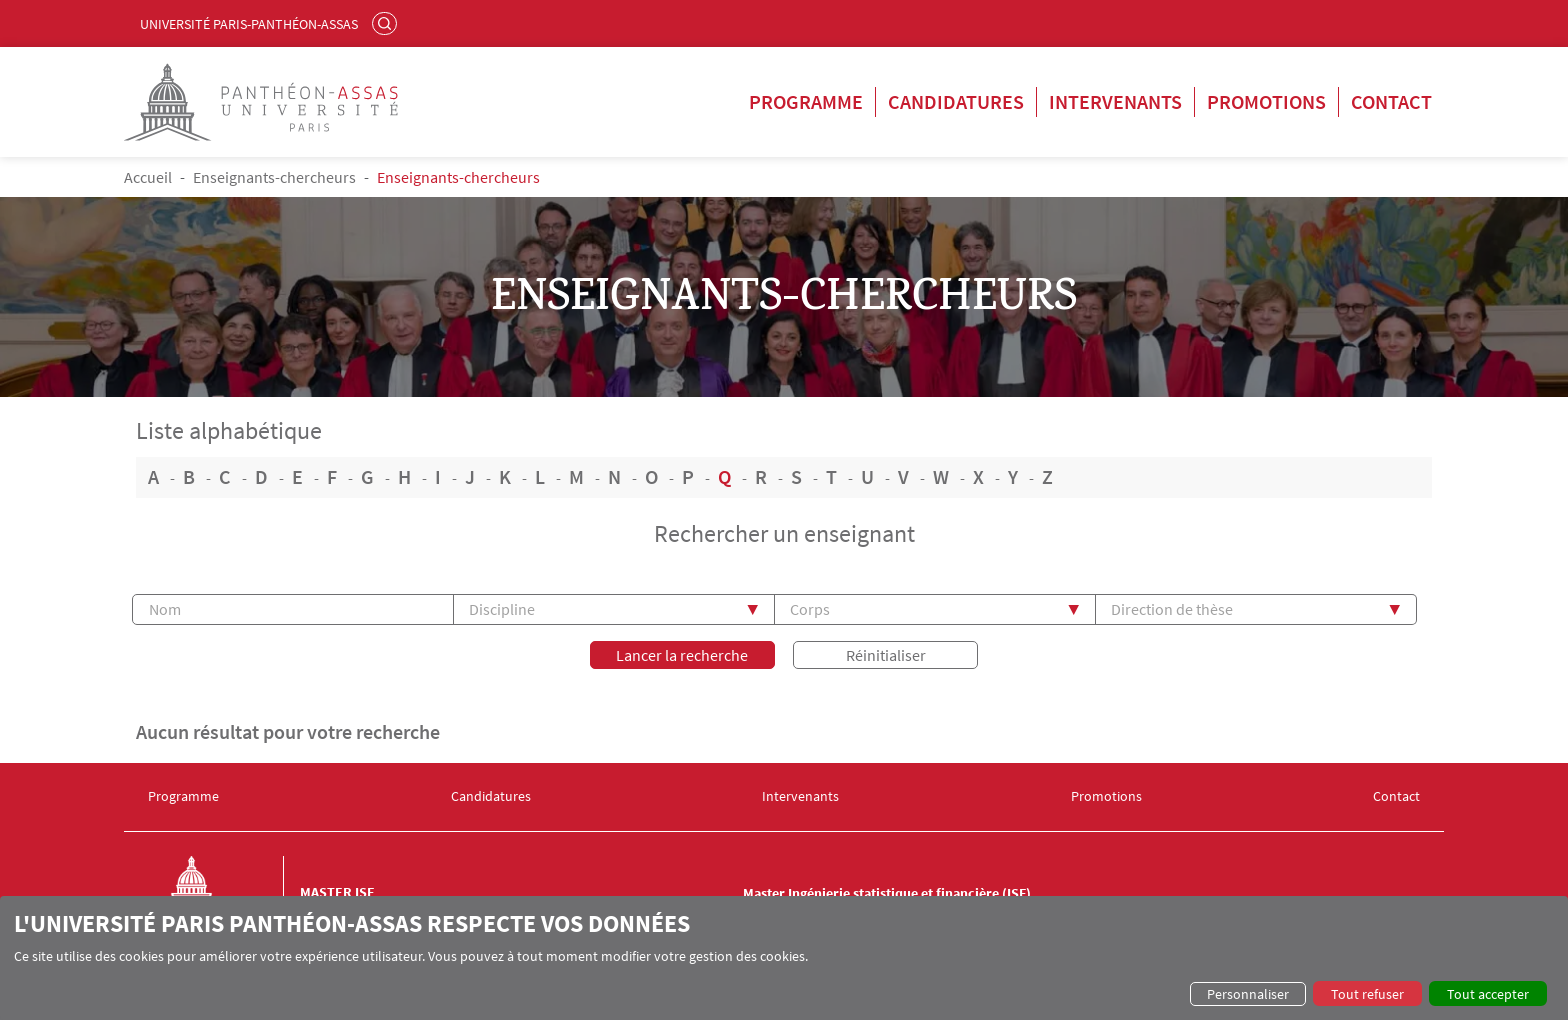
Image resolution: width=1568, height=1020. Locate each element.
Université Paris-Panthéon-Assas (249, 24)
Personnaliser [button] (1248, 994)
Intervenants (1115, 101)
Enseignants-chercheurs (274, 177)
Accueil (148, 177)
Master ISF (337, 892)
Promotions (1266, 101)
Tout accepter (1488, 994)
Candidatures (956, 101)
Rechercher (387, 23)
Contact (1391, 101)
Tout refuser (1367, 994)
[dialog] (784, 958)
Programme (806, 101)
